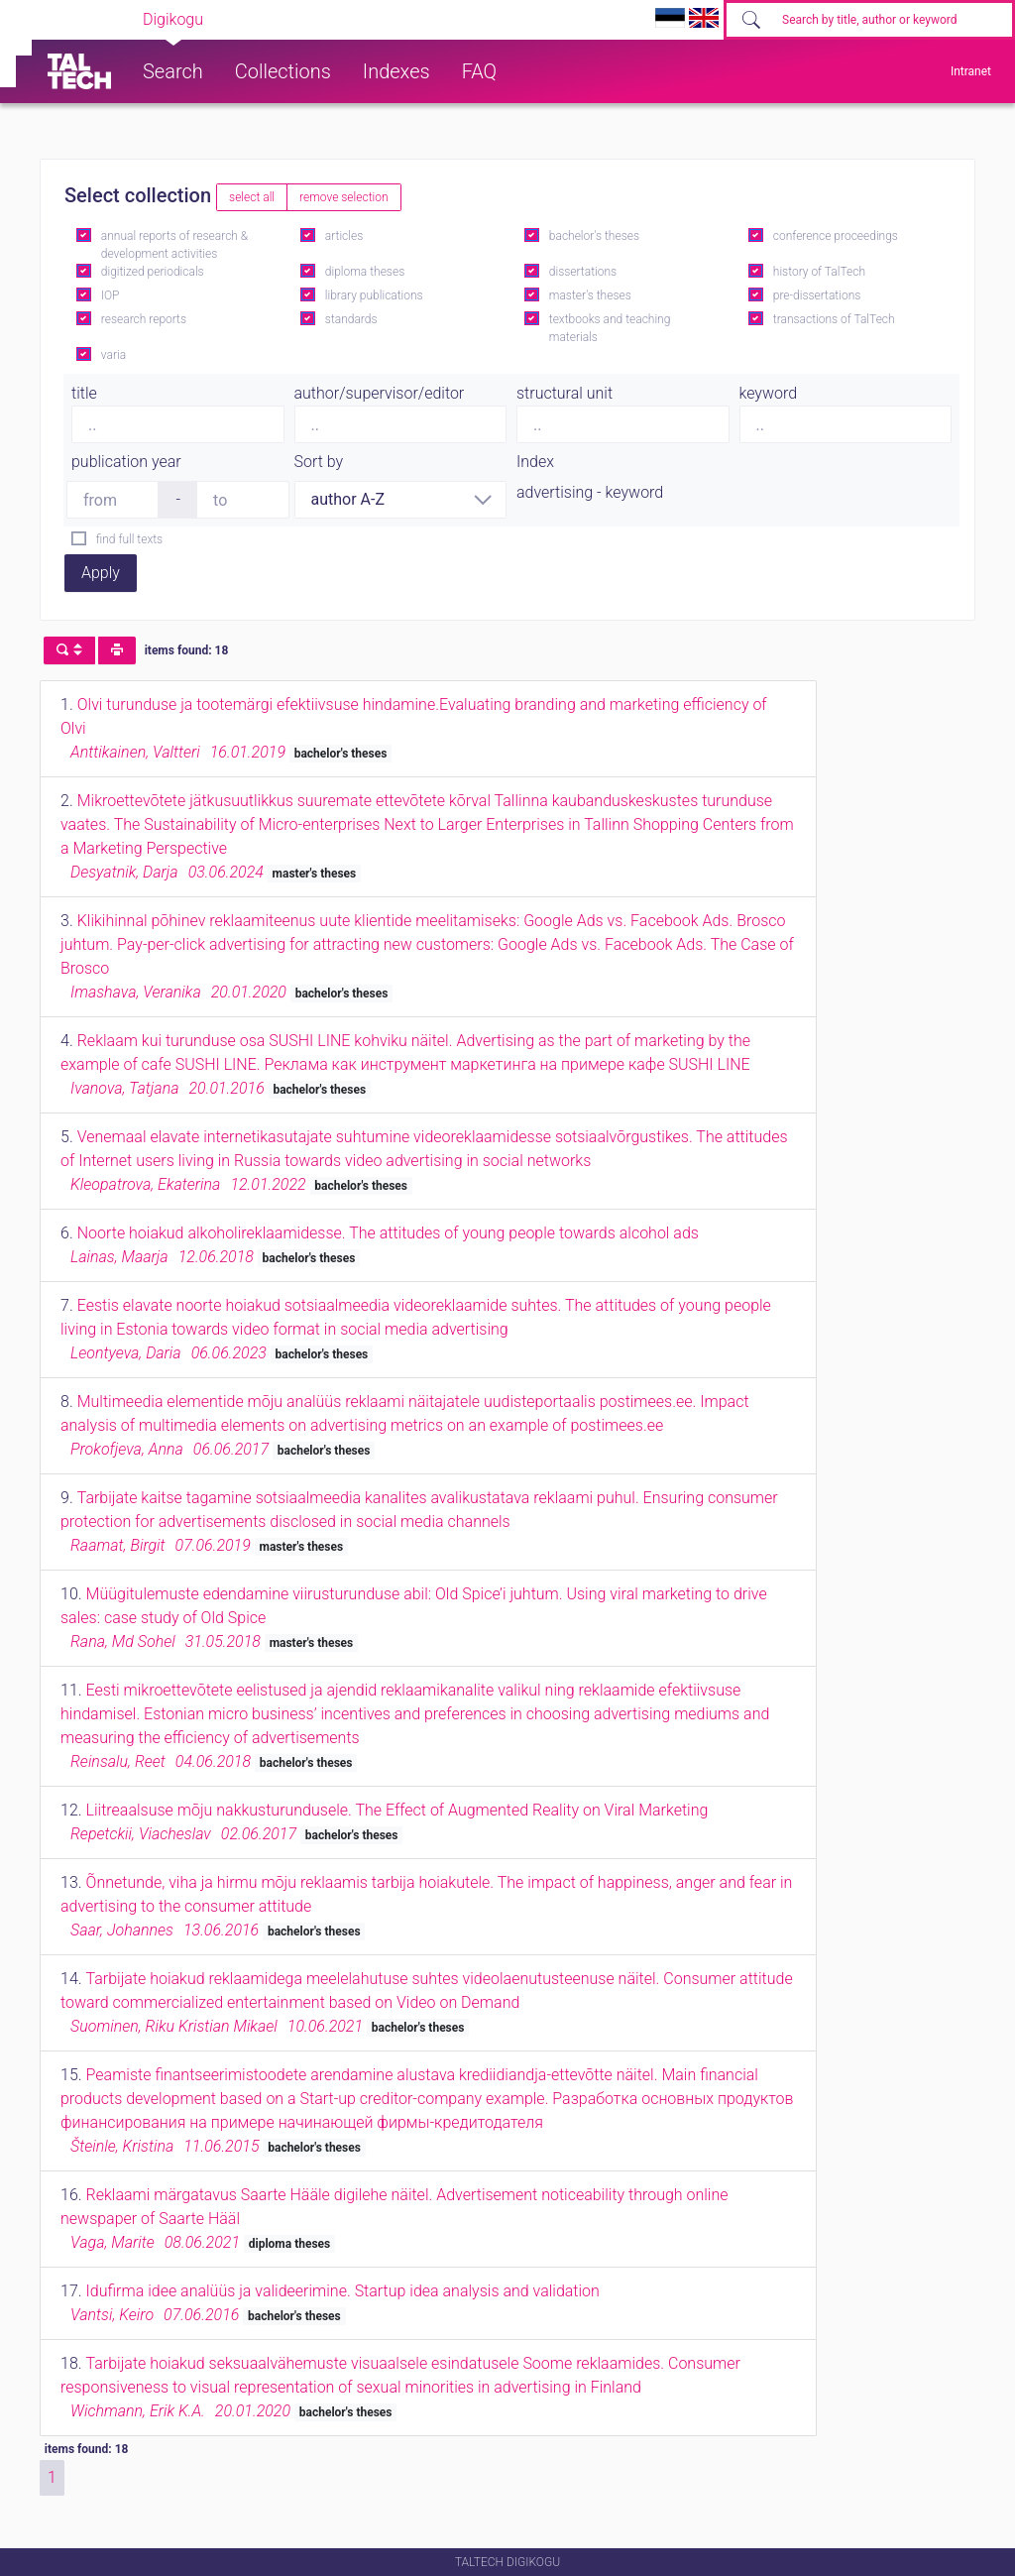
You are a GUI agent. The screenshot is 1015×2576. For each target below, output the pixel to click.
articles (344, 236)
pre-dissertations (817, 295)
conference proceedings (835, 236)
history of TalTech (819, 272)
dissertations (583, 272)
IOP (110, 295)
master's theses (590, 295)
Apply (100, 572)
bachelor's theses (594, 236)
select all (252, 197)
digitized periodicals (152, 272)
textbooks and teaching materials (610, 328)
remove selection (343, 197)
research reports (143, 319)
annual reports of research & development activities (174, 245)
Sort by (319, 461)
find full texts (129, 539)
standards (351, 319)
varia (113, 355)
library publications (374, 295)
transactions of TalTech (834, 319)
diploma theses (364, 272)
